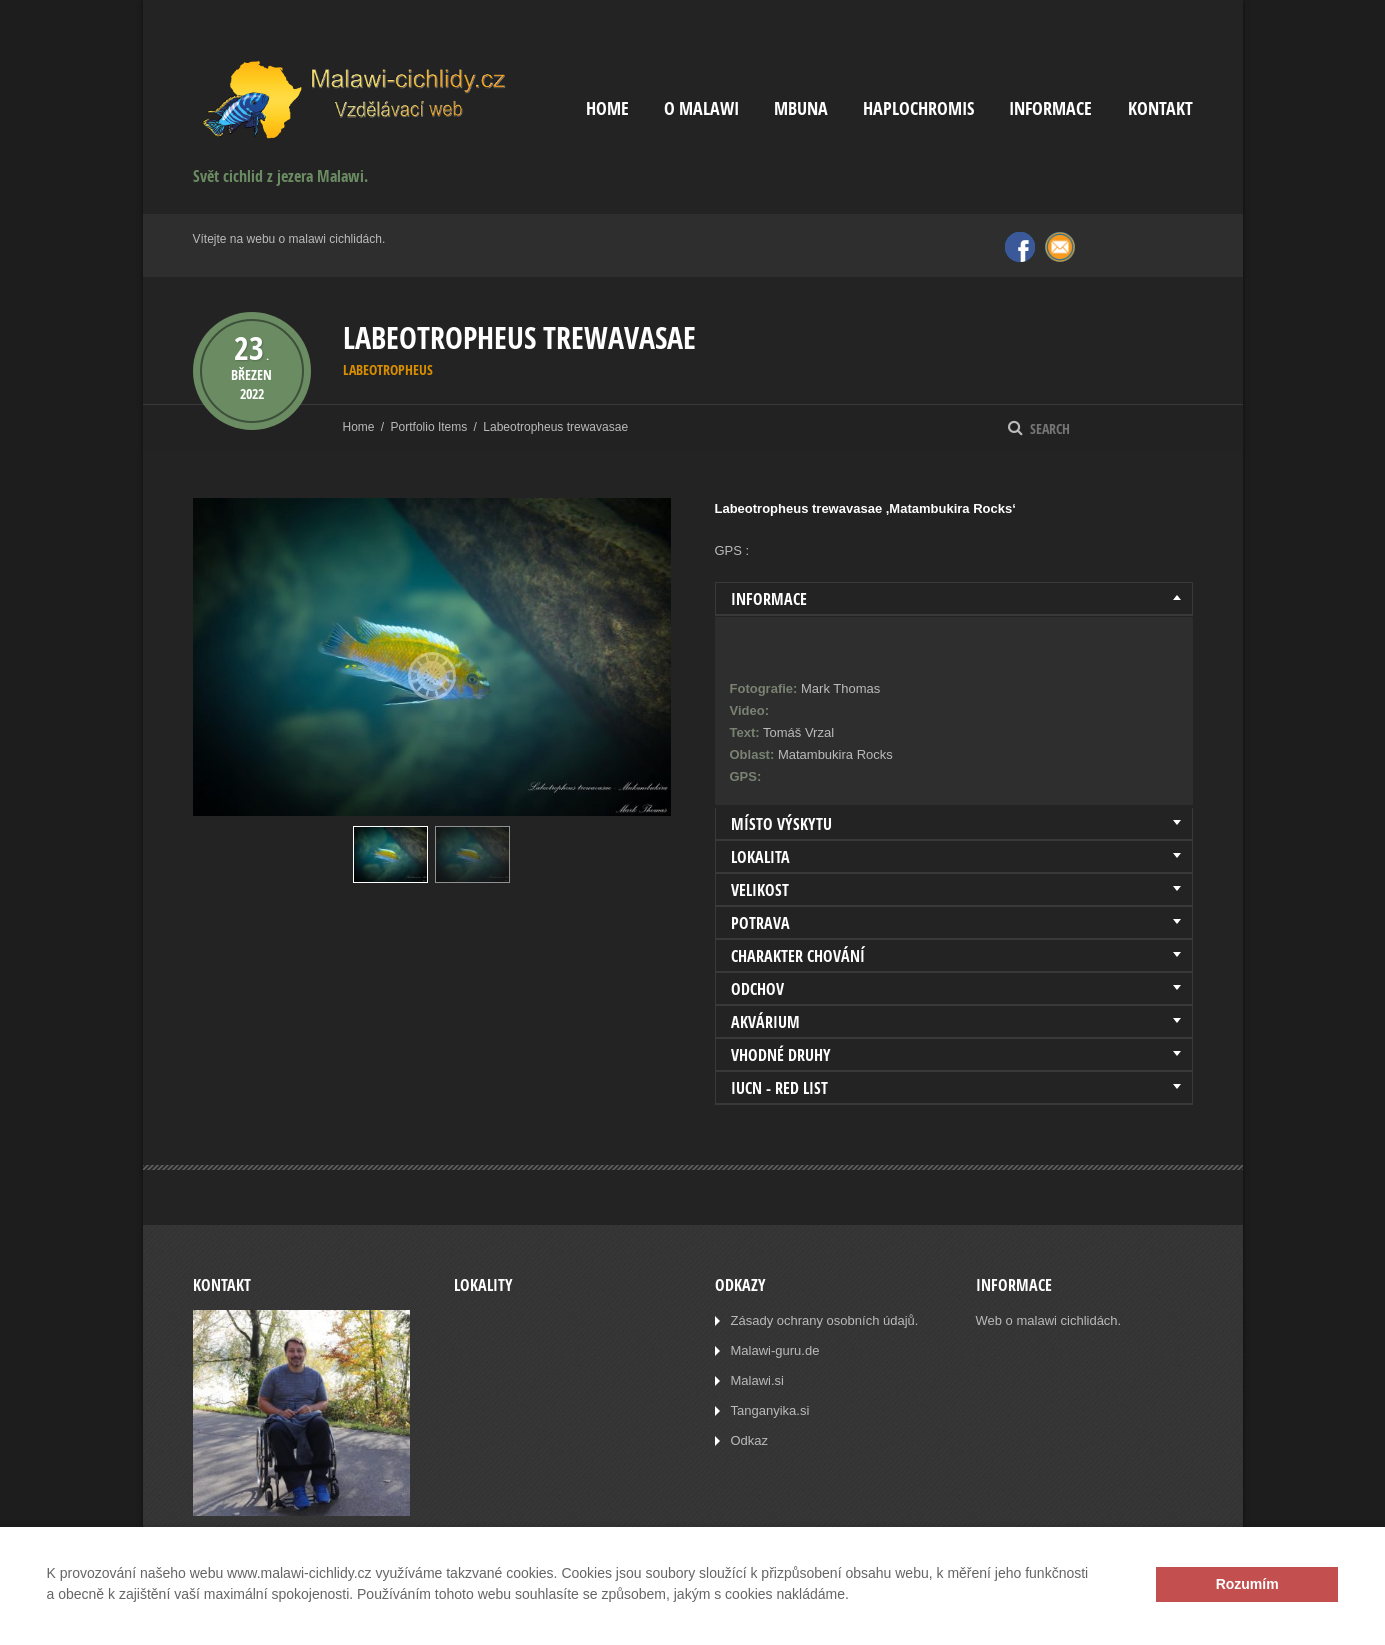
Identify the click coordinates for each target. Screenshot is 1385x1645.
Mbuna (801, 108)
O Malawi (701, 108)
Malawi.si (757, 1380)
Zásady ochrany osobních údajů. (825, 1320)
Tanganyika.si (770, 1410)
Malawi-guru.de (775, 1350)
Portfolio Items (429, 427)
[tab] (954, 599)
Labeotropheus (388, 369)
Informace (1050, 108)
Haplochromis (918, 108)
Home (607, 108)
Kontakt (1160, 108)
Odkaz (750, 1440)
